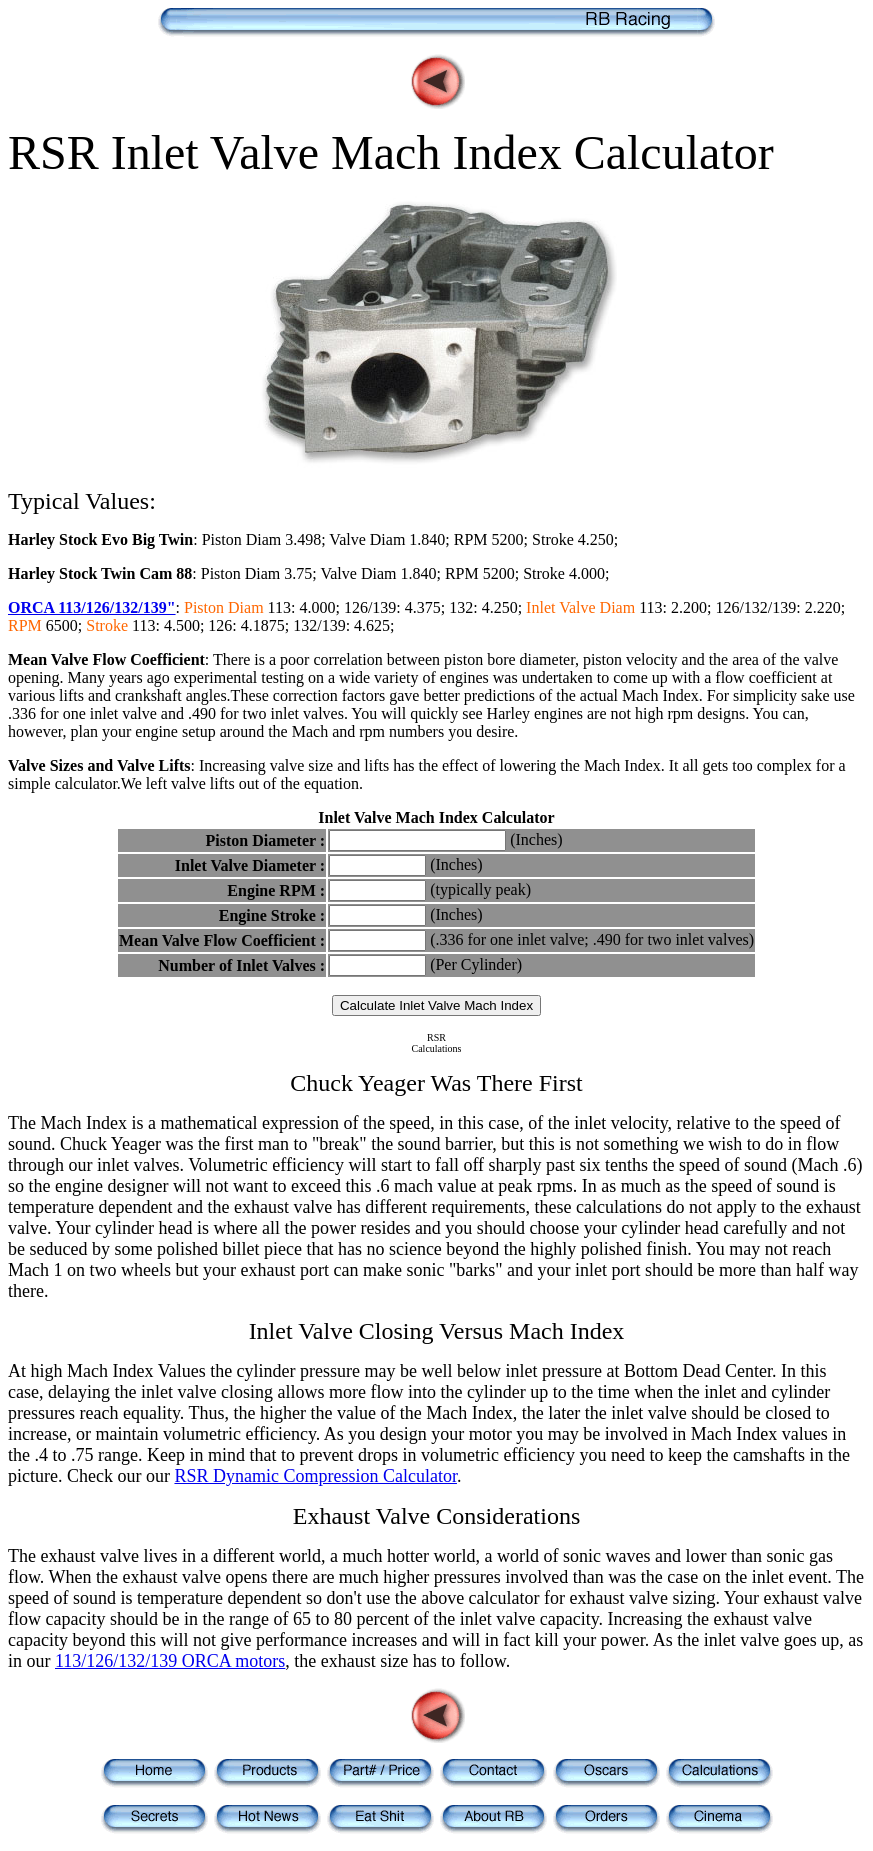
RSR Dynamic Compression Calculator (315, 1476)
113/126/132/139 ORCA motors (170, 1661)
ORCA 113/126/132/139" (92, 607)
